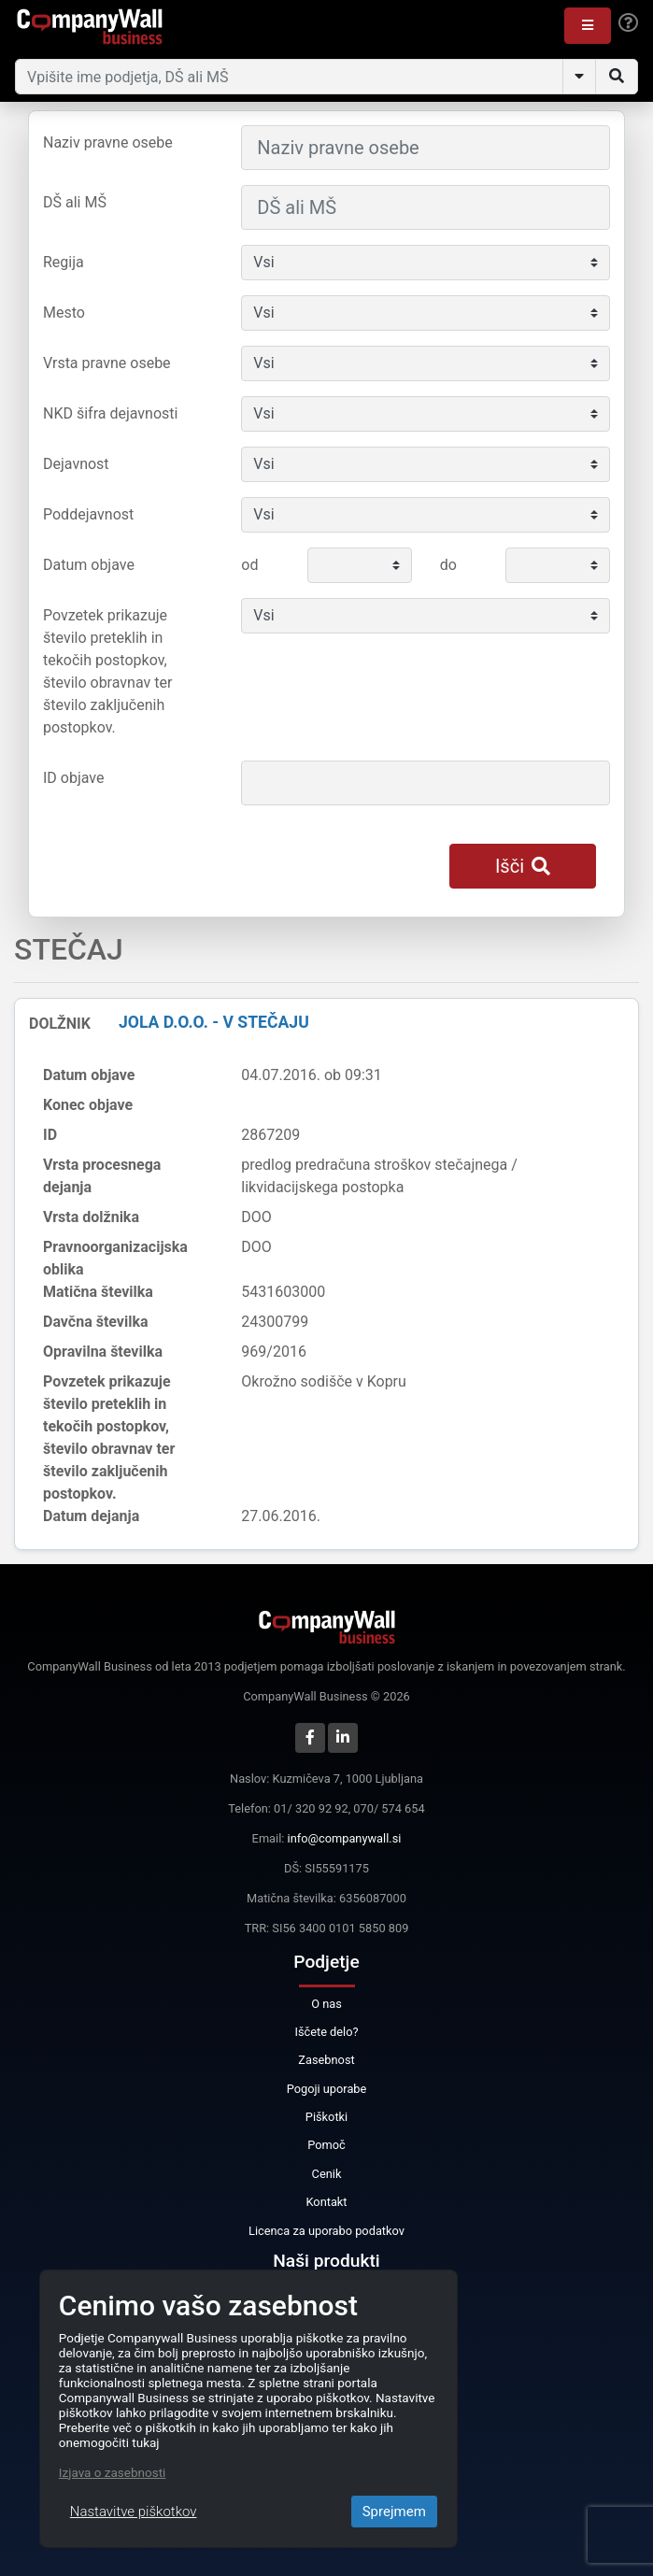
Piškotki (326, 2117)
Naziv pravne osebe (108, 142)
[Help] (628, 23)
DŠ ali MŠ (74, 202)
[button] (587, 25)
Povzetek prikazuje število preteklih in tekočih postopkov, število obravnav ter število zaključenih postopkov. (107, 671)
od (249, 565)
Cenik (327, 2174)
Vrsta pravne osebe (107, 363)
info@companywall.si (345, 1838)
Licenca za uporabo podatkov (326, 2231)
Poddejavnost (88, 514)
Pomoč (326, 2145)
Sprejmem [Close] (394, 2511)
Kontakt (326, 2202)
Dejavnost (76, 464)
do (448, 565)
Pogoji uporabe (327, 2089)
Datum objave (89, 565)
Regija (63, 262)
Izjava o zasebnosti (112, 2472)
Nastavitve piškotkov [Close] (133, 2511)
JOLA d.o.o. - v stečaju (214, 1022)
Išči (522, 866)
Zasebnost (326, 2060)
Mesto (64, 312)
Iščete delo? (326, 2032)
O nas (326, 2004)
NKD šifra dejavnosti (110, 413)
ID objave (73, 778)
